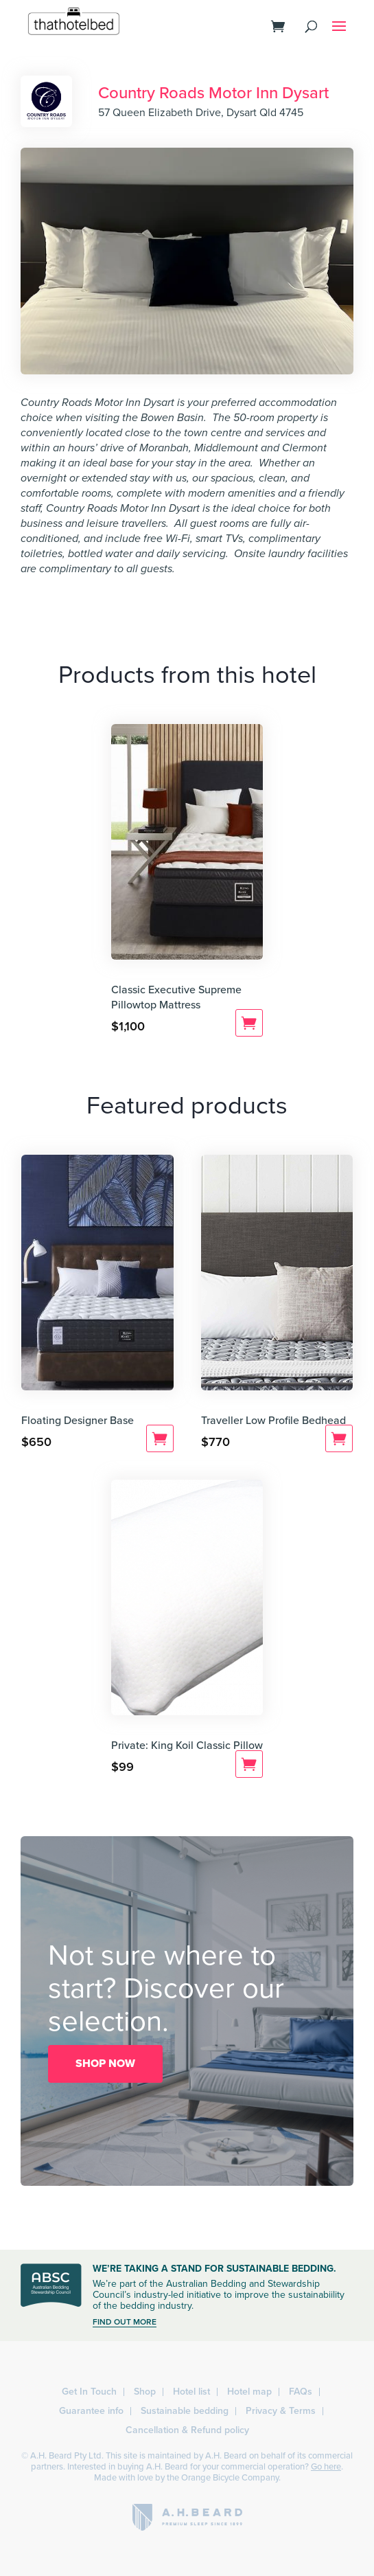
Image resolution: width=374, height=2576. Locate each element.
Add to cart (249, 1023)
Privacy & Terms (281, 2411)
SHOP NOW (105, 2063)
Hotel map (249, 2391)
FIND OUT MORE (124, 2322)
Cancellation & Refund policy (187, 2430)
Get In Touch (89, 2391)
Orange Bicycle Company (230, 2477)
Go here (326, 2466)
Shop (145, 2391)
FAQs (300, 2391)
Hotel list (191, 2391)
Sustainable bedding (185, 2411)
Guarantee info (91, 2411)
